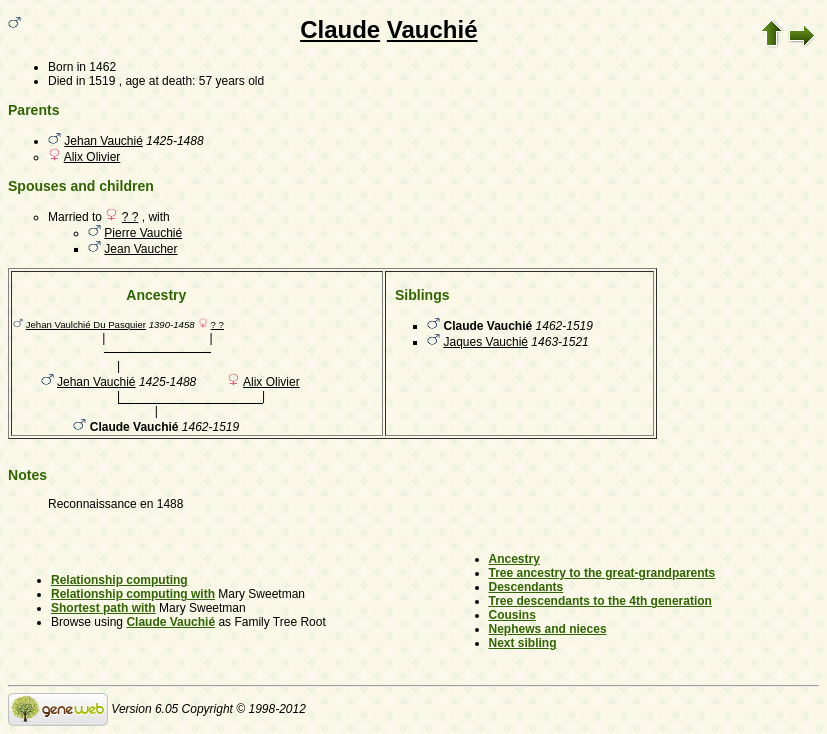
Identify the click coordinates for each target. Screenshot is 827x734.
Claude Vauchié (170, 622)
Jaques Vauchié (486, 342)
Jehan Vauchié (103, 141)
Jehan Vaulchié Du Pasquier (86, 324)
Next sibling (523, 643)
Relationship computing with (133, 594)
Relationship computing (119, 580)
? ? (130, 217)
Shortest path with (103, 608)
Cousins (512, 615)
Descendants (526, 587)
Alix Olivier (92, 157)
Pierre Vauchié (143, 233)
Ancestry (514, 559)
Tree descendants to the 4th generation (600, 601)
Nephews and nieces (548, 629)
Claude (340, 29)
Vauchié (432, 29)
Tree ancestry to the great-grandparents (602, 573)
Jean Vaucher (140, 249)
